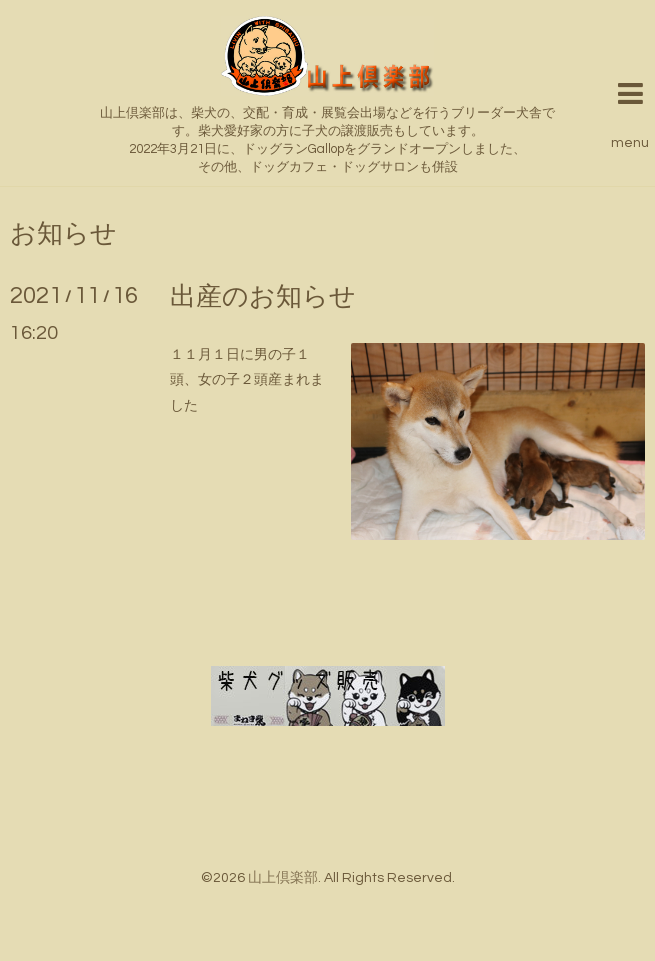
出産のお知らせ (263, 297)
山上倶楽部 (283, 878)
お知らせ (63, 234)
